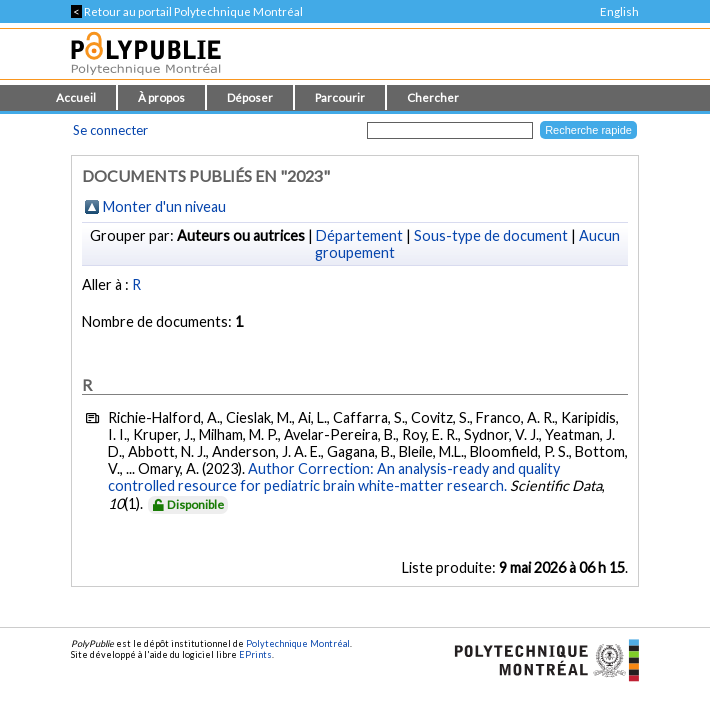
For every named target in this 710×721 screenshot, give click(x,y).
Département (359, 235)
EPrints (255, 654)
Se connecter (110, 130)
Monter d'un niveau (164, 206)
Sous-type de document (491, 235)
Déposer (250, 97)
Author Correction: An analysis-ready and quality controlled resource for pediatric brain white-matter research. (334, 477)
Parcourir (340, 97)
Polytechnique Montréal (298, 643)
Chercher (433, 97)
